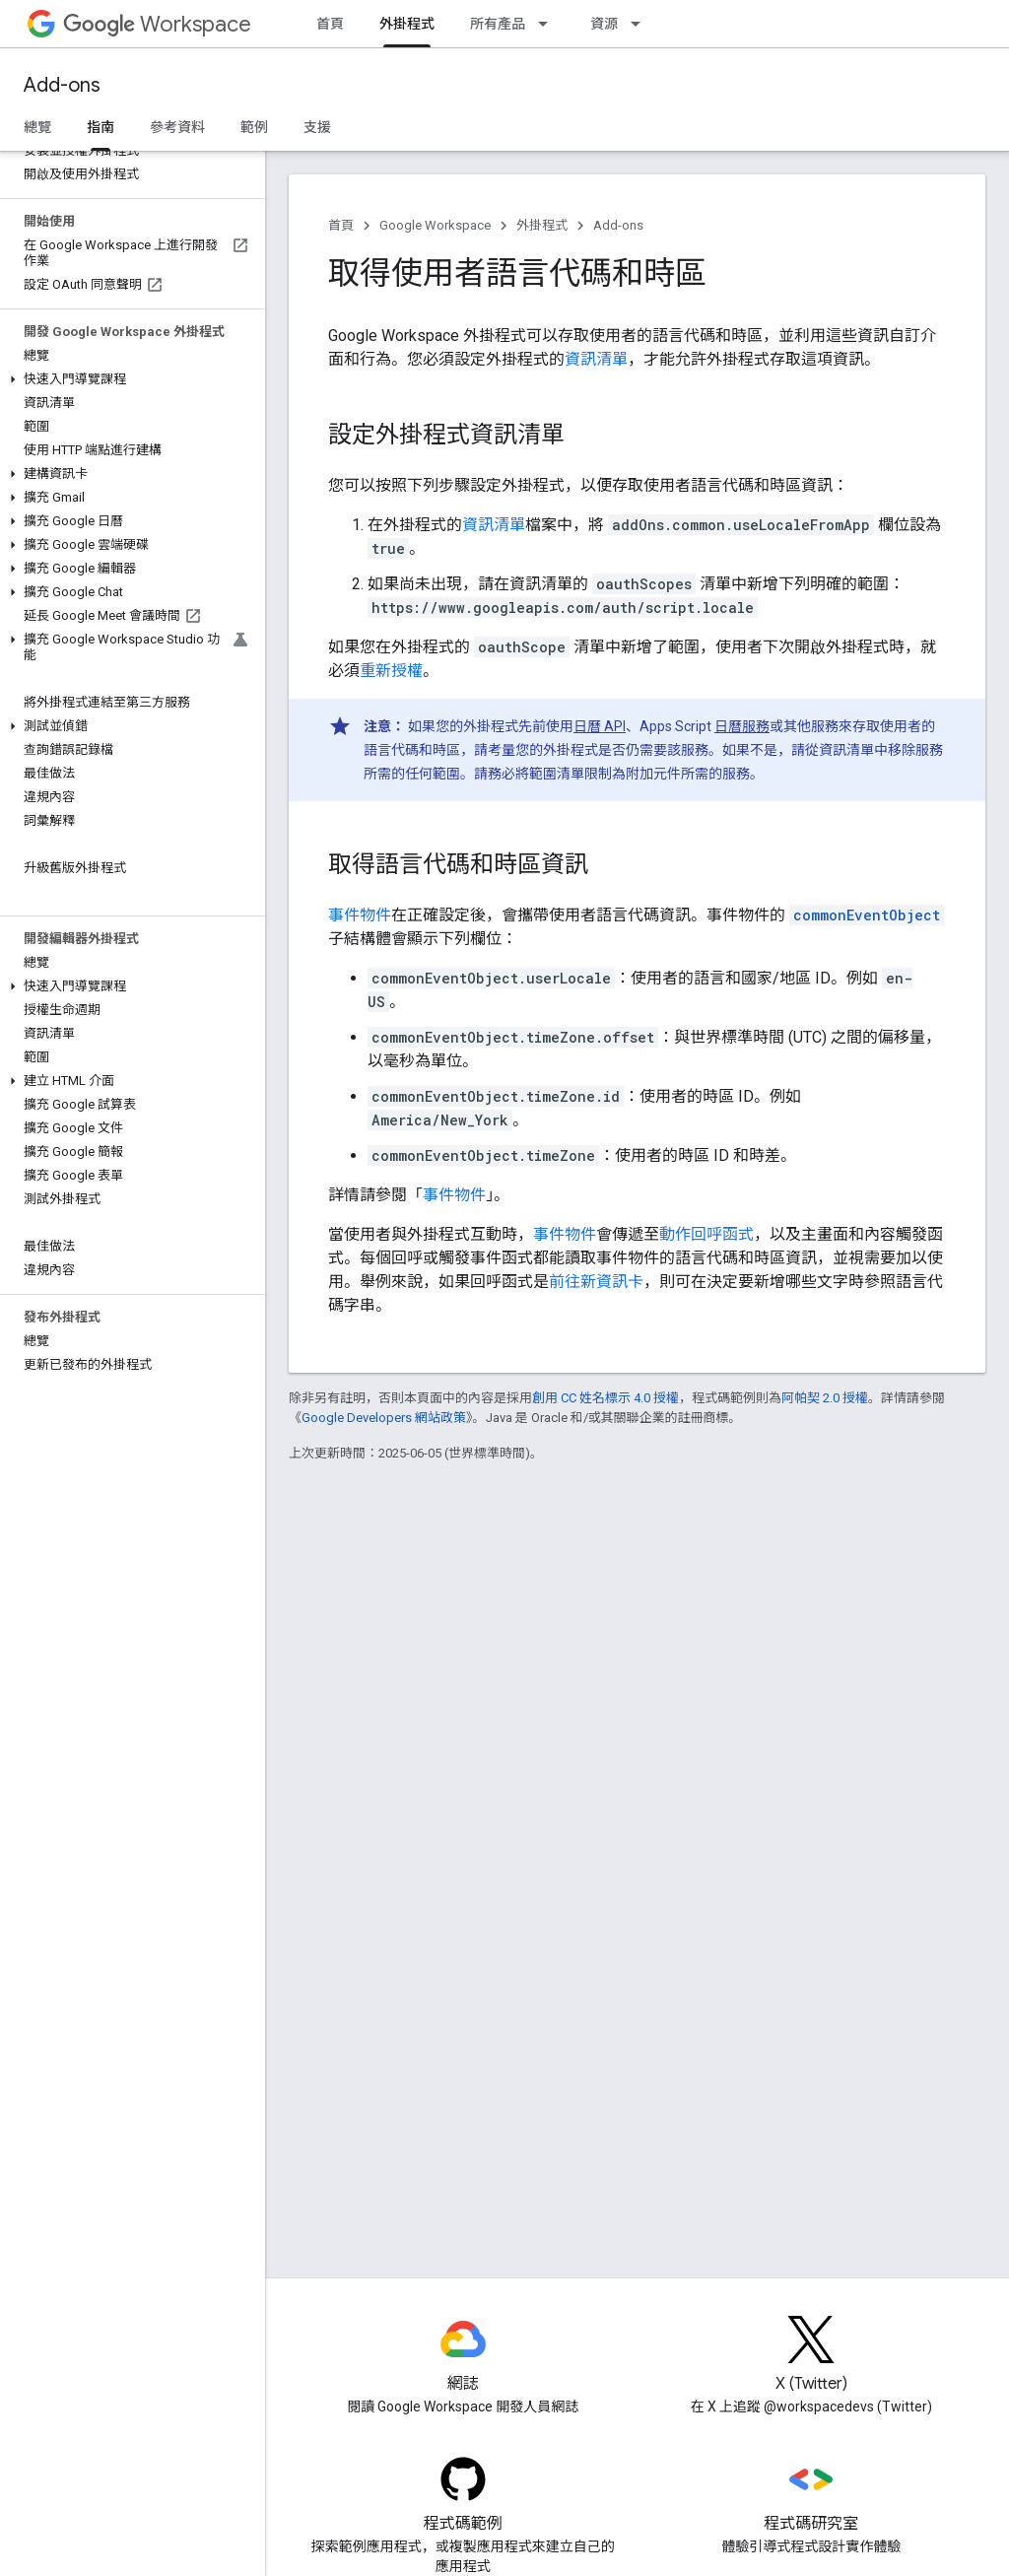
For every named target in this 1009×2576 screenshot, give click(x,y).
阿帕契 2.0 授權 (824, 1397)
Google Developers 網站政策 (384, 1417)
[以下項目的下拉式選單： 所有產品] (548, 23)
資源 (604, 24)
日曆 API (599, 726)
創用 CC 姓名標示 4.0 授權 (605, 1397)
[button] (128, 379)
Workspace (157, 24)
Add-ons (62, 85)
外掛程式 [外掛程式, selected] (407, 24)
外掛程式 (542, 225)
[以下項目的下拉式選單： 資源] (641, 23)
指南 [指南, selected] (100, 127)
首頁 (330, 24)
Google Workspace (435, 225)
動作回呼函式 (706, 1234)
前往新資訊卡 (596, 1281)
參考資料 (177, 127)
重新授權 (391, 670)
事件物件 (359, 915)
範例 (254, 127)
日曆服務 (742, 726)
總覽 (37, 127)
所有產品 (497, 24)
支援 (317, 127)
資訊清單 (596, 359)
